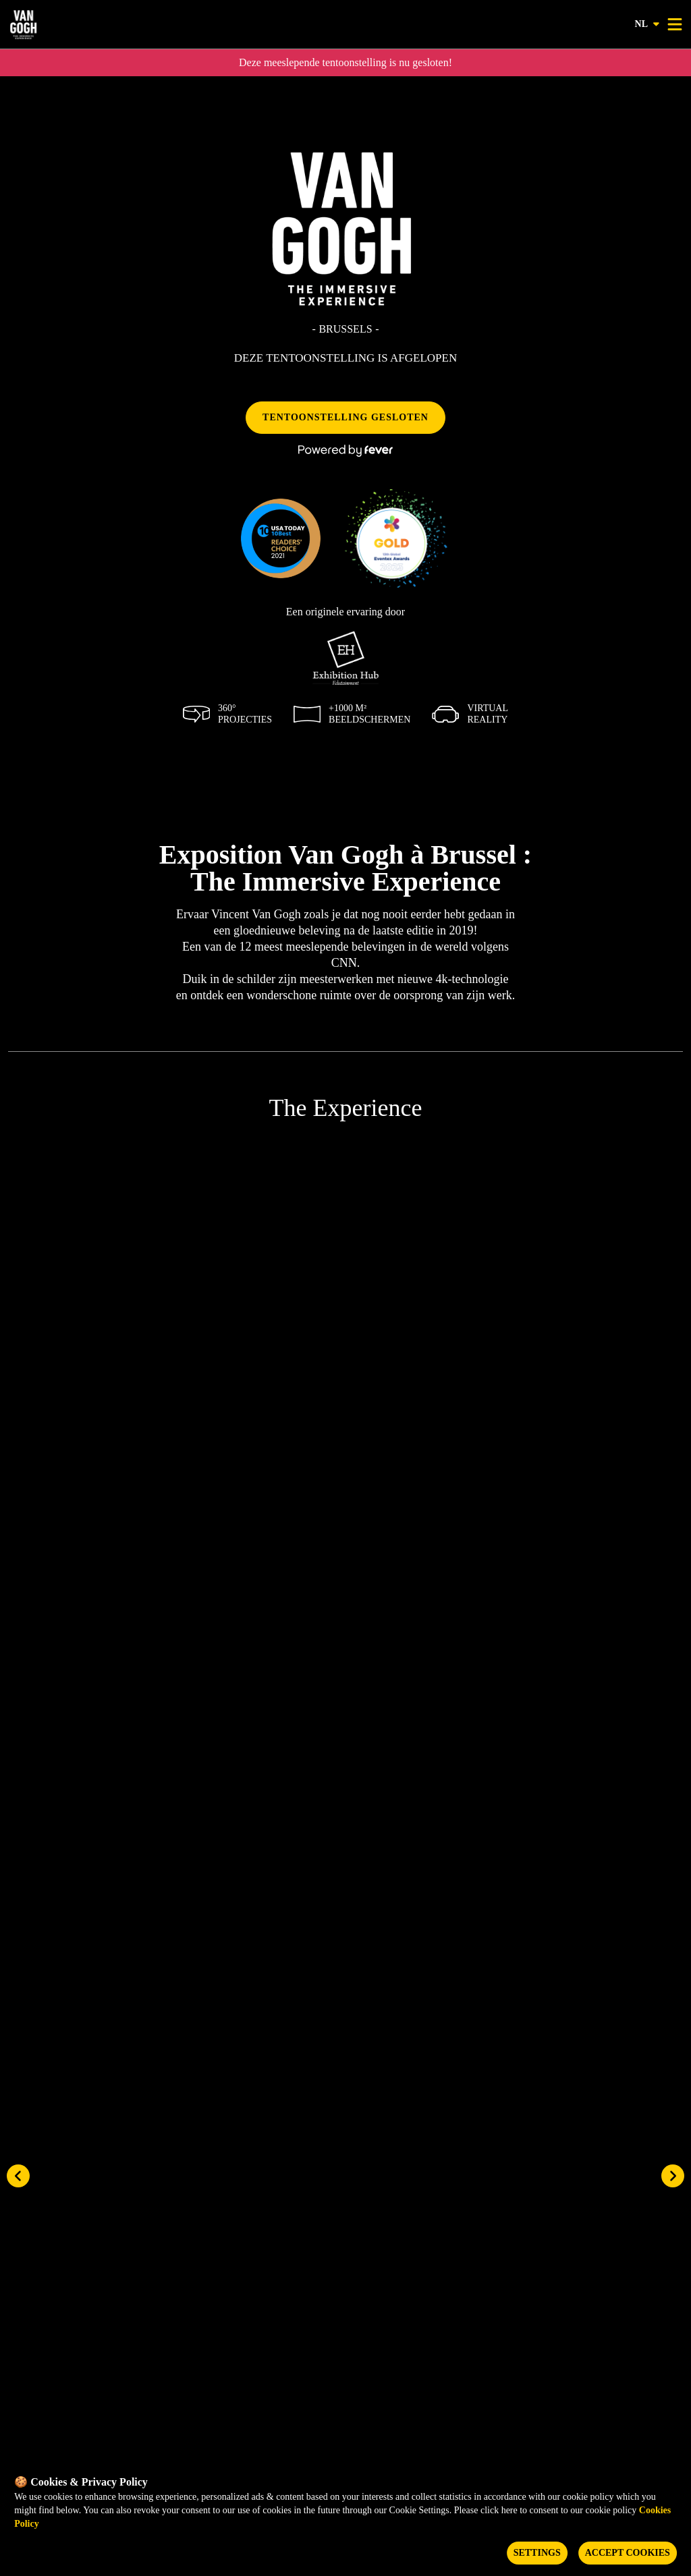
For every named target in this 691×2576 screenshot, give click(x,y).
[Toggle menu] (675, 24)
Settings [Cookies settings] (537, 2553)
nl (648, 24)
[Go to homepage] (66, 24)
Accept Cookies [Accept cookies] (627, 2553)
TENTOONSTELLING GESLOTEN (345, 417)
